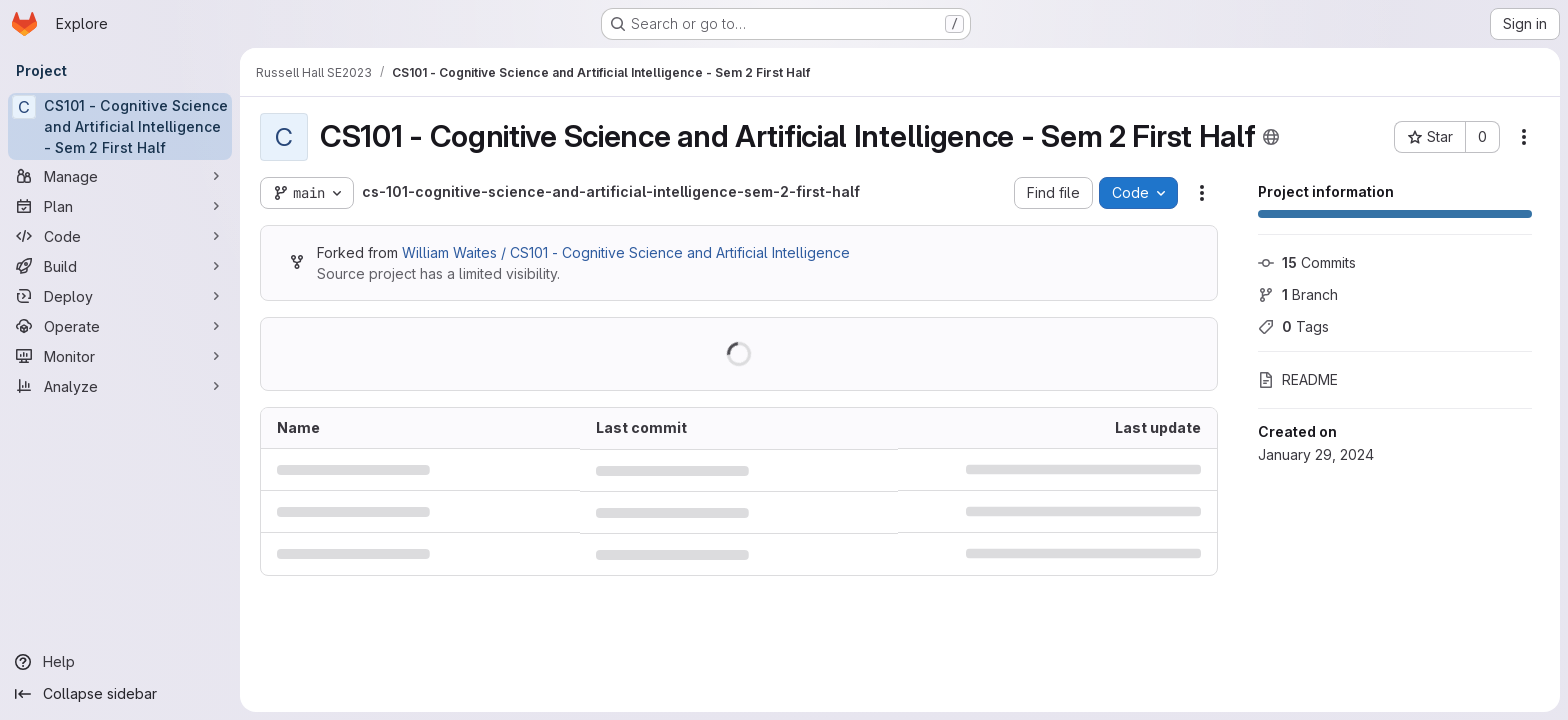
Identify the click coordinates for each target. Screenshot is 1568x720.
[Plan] (120, 206)
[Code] (120, 236)
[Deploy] (120, 296)
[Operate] (120, 326)
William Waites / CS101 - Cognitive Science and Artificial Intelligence (626, 252)
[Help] (120, 662)
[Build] (120, 266)
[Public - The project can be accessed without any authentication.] (1271, 137)
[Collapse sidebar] (120, 694)
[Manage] (120, 176)
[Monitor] (120, 356)
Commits (1307, 262)
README (1298, 379)
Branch (1298, 294)
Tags (1293, 326)
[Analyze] (120, 386)
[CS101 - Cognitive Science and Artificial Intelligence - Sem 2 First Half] (120, 126)
